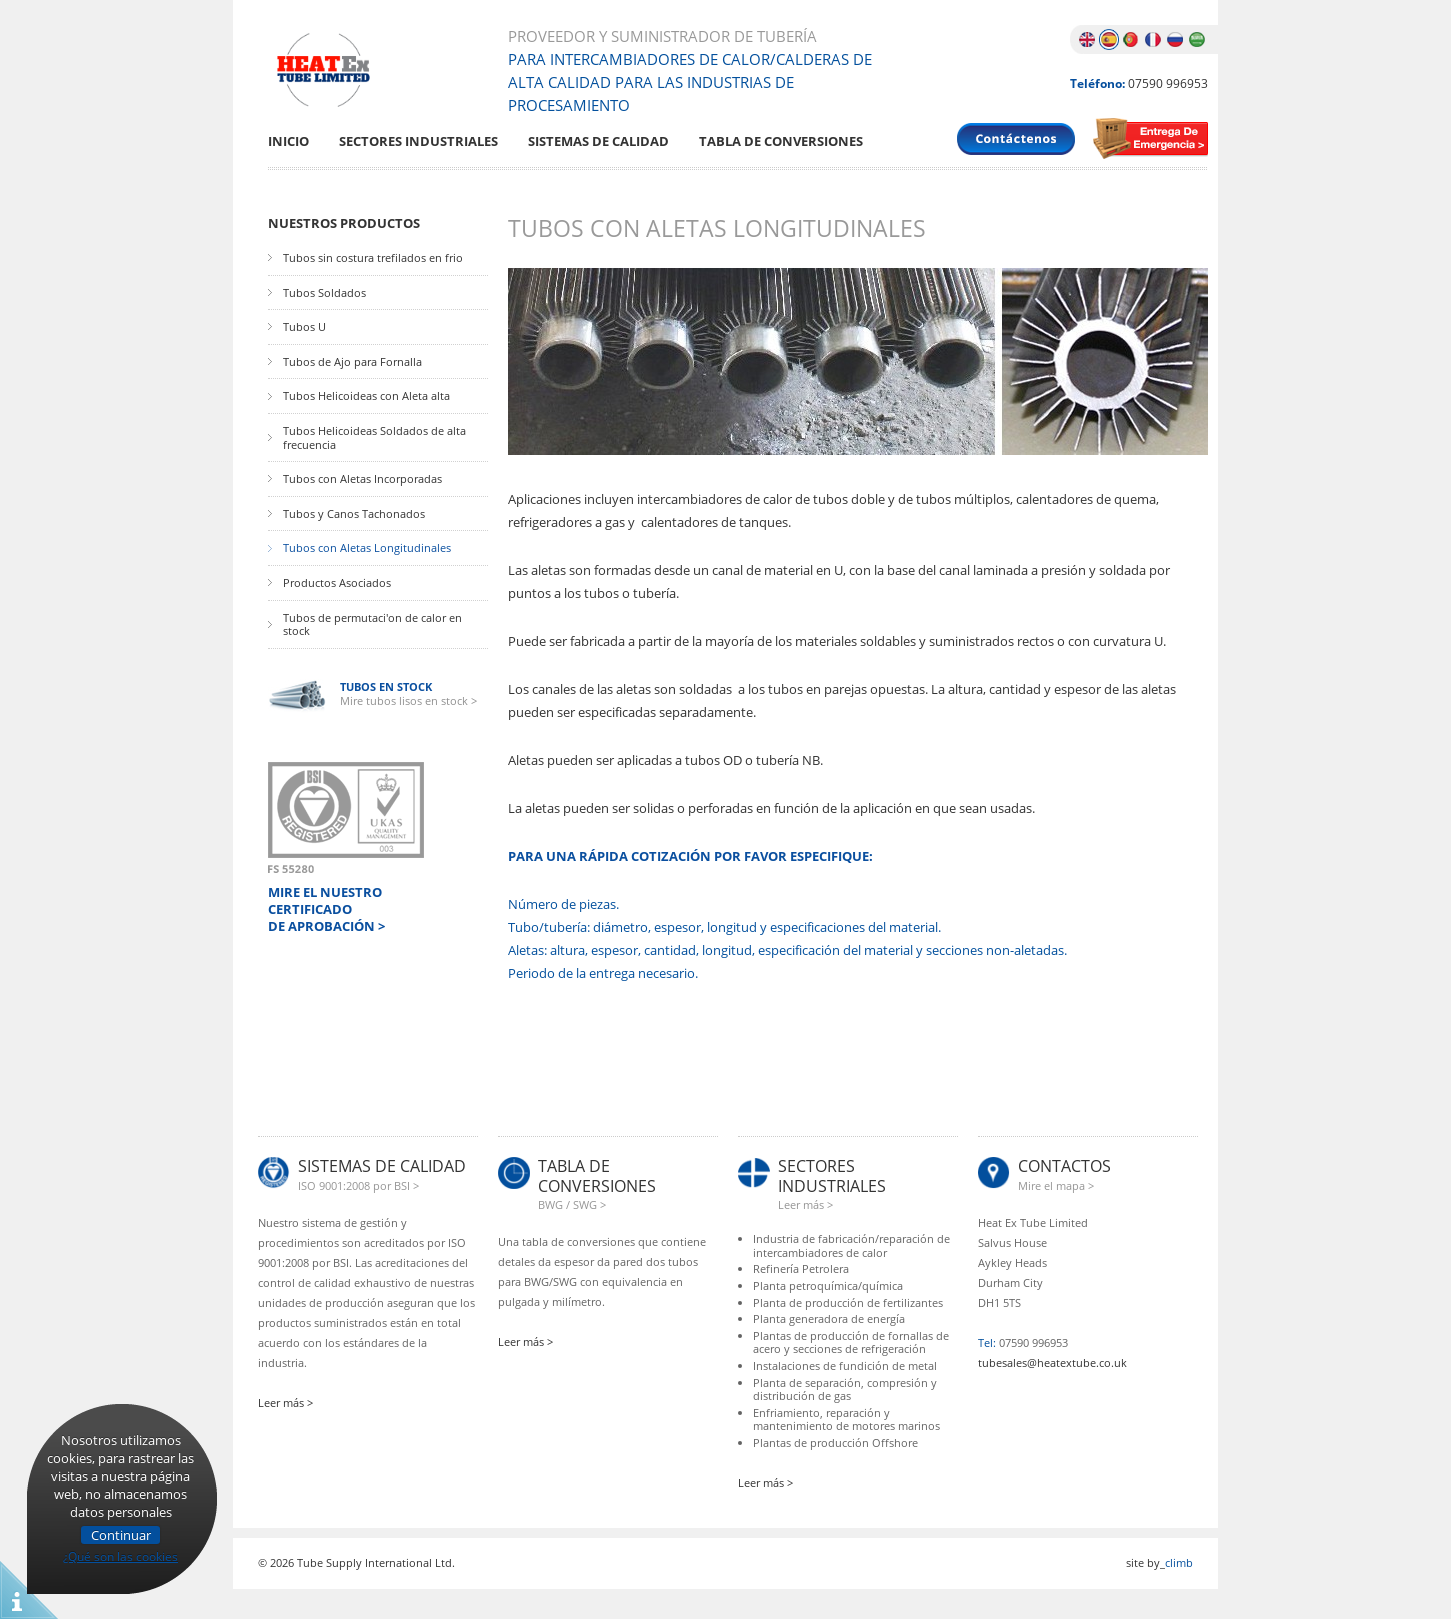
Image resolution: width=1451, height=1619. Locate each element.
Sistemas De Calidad (598, 141)
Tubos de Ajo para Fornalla (352, 362)
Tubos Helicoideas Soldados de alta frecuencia (374, 437)
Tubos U (304, 327)
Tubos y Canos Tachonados (354, 514)
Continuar (121, 1535)
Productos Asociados (337, 583)
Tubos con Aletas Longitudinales (367, 548)
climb (1179, 1562)
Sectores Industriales (418, 141)
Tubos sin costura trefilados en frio (373, 258)
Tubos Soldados (324, 293)
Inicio (288, 141)
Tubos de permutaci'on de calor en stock (372, 624)
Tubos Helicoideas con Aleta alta (366, 396)
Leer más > (285, 1402)
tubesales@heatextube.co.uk (1052, 1362)
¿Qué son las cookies (120, 1554)
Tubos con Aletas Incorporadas (362, 479)
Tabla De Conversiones (781, 141)
